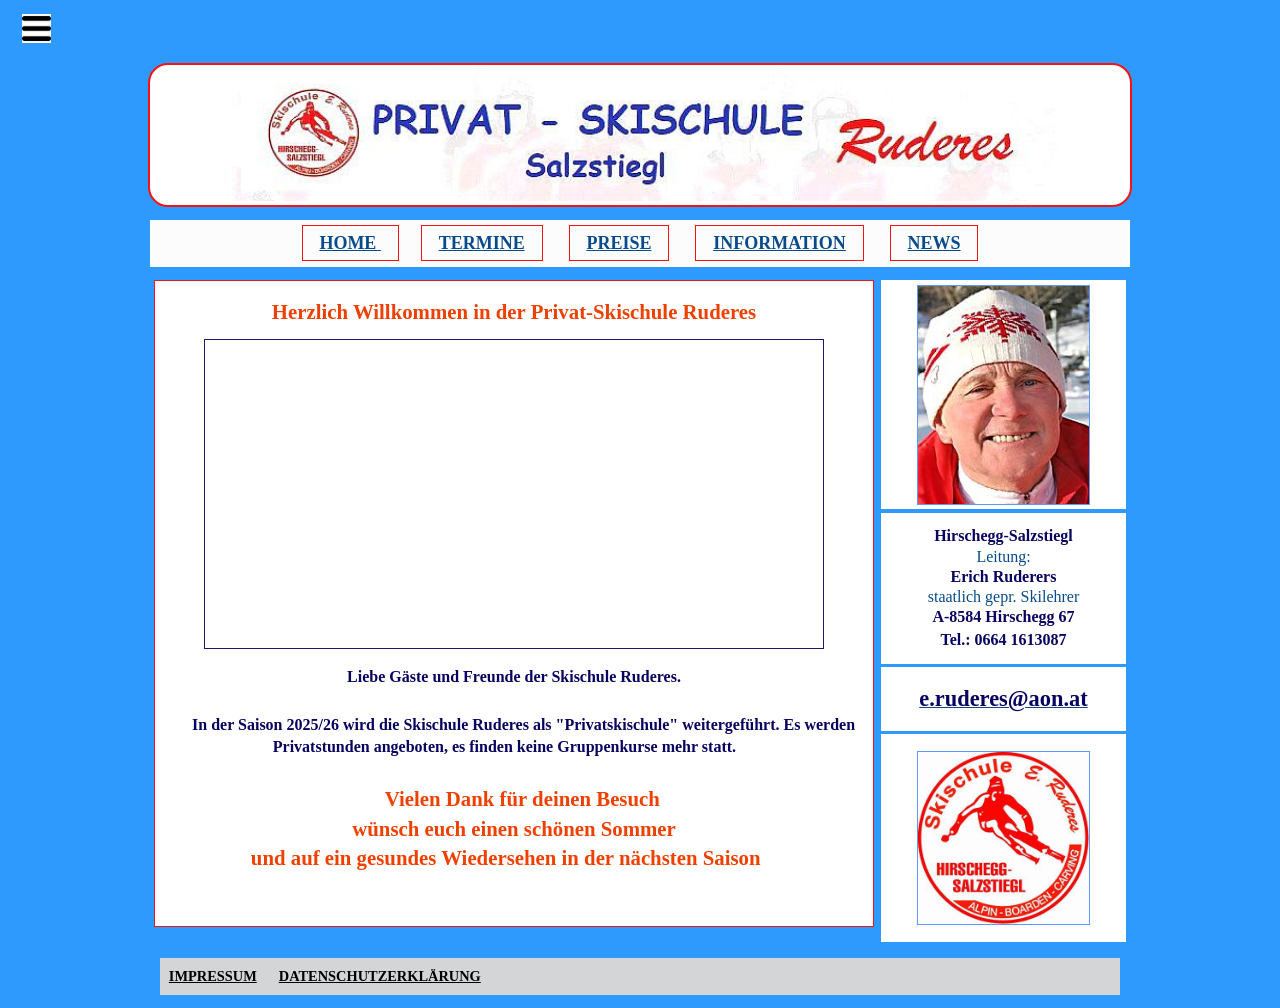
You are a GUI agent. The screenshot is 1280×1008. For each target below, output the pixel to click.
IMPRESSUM (213, 976)
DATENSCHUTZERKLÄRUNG (380, 976)
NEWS (934, 243)
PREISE (618, 243)
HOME (350, 243)
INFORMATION (779, 243)
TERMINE (482, 243)
